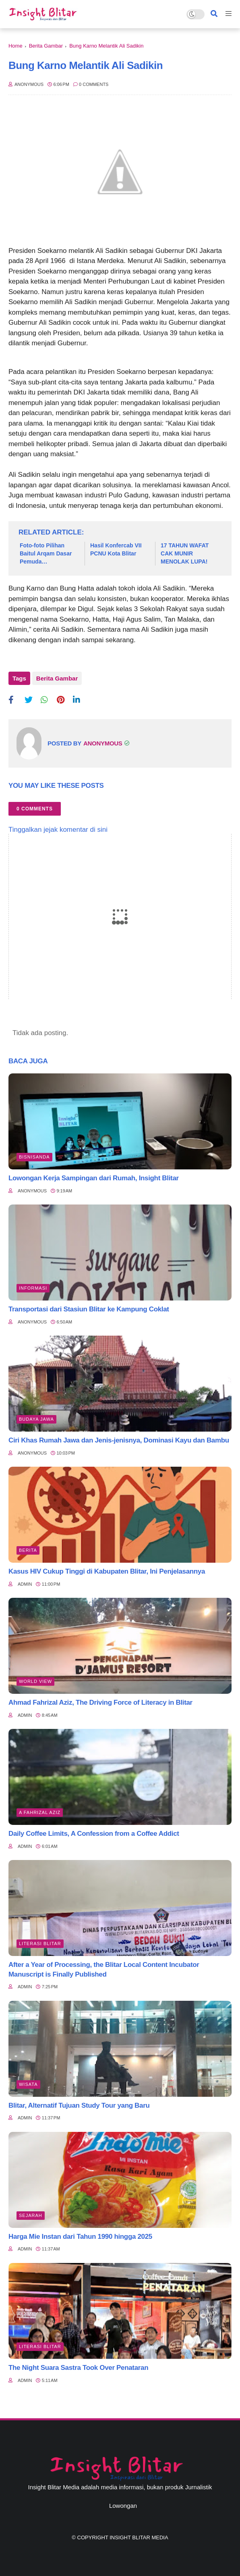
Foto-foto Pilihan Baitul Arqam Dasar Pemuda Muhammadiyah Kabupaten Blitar (46, 554)
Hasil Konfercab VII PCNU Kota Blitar (116, 549)
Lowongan (123, 2505)
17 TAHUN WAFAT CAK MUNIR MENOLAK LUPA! (185, 553)
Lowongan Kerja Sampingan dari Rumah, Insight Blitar (93, 1178)
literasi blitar (40, 1943)
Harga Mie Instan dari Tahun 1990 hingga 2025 (80, 2236)
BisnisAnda (34, 1156)
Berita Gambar (46, 46)
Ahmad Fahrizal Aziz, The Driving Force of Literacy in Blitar (100, 1702)
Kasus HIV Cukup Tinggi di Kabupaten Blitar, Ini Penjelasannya (106, 1571)
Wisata (28, 2084)
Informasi (33, 1288)
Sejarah (30, 2215)
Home (15, 46)
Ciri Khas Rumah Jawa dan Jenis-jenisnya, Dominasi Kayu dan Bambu (118, 1440)
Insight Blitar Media (139, 2537)
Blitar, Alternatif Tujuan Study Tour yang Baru (79, 2105)
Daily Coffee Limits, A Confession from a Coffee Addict (93, 1833)
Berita (28, 1550)
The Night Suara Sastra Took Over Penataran (78, 2367)
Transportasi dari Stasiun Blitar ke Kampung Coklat (88, 1309)
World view (35, 1681)
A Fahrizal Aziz (39, 1812)
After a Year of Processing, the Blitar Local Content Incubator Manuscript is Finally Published (103, 1969)
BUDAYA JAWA (36, 1419)
